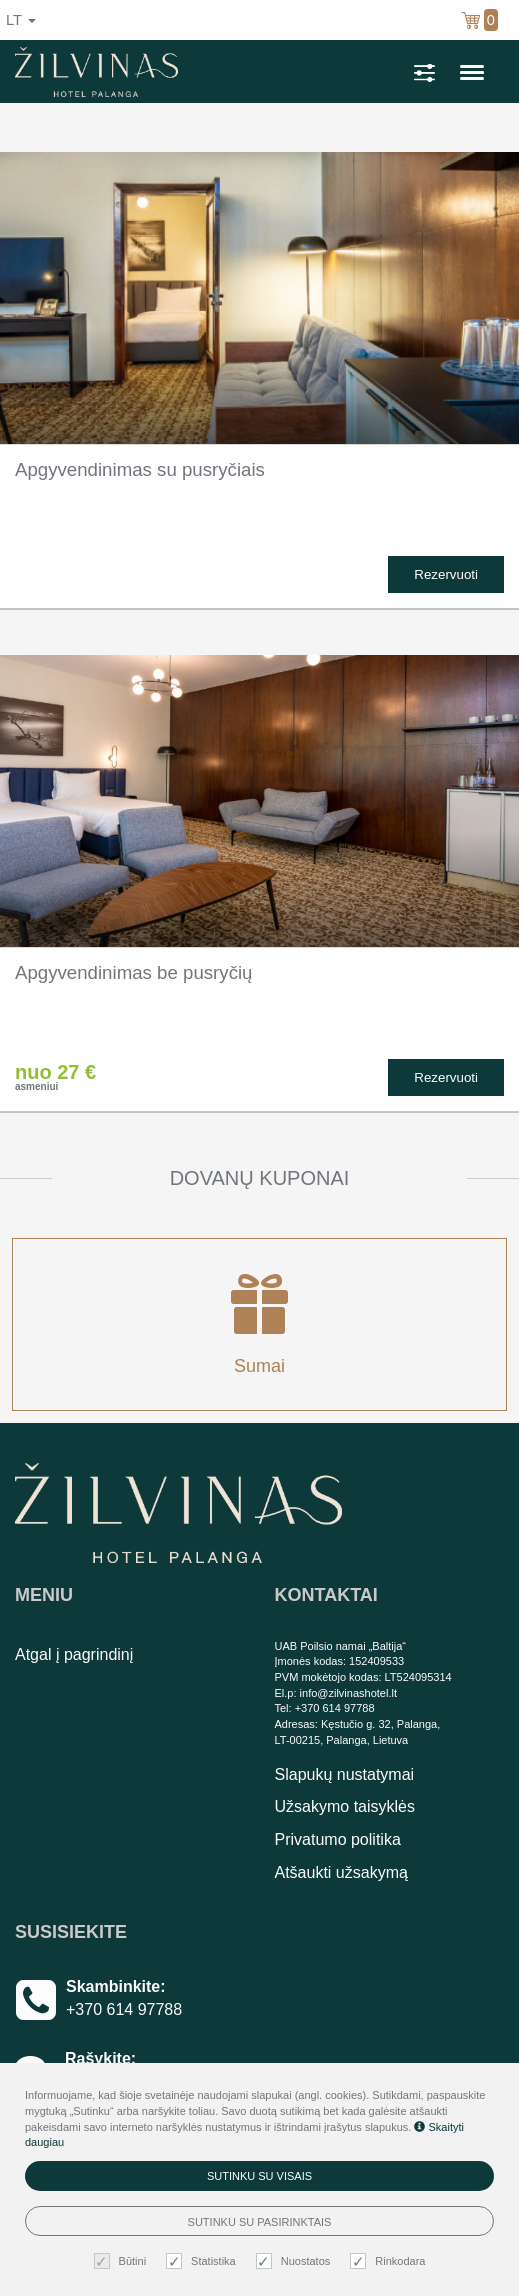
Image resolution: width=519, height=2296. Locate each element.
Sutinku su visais (259, 2176)
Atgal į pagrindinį (74, 1654)
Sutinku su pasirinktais (260, 2222)
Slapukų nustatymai (345, 1774)
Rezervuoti (446, 574)
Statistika (203, 2261)
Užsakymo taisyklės (345, 1806)
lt (21, 20)
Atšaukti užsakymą (341, 1872)
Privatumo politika (338, 1839)
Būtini (123, 2261)
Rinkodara (390, 2261)
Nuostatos (296, 2261)
